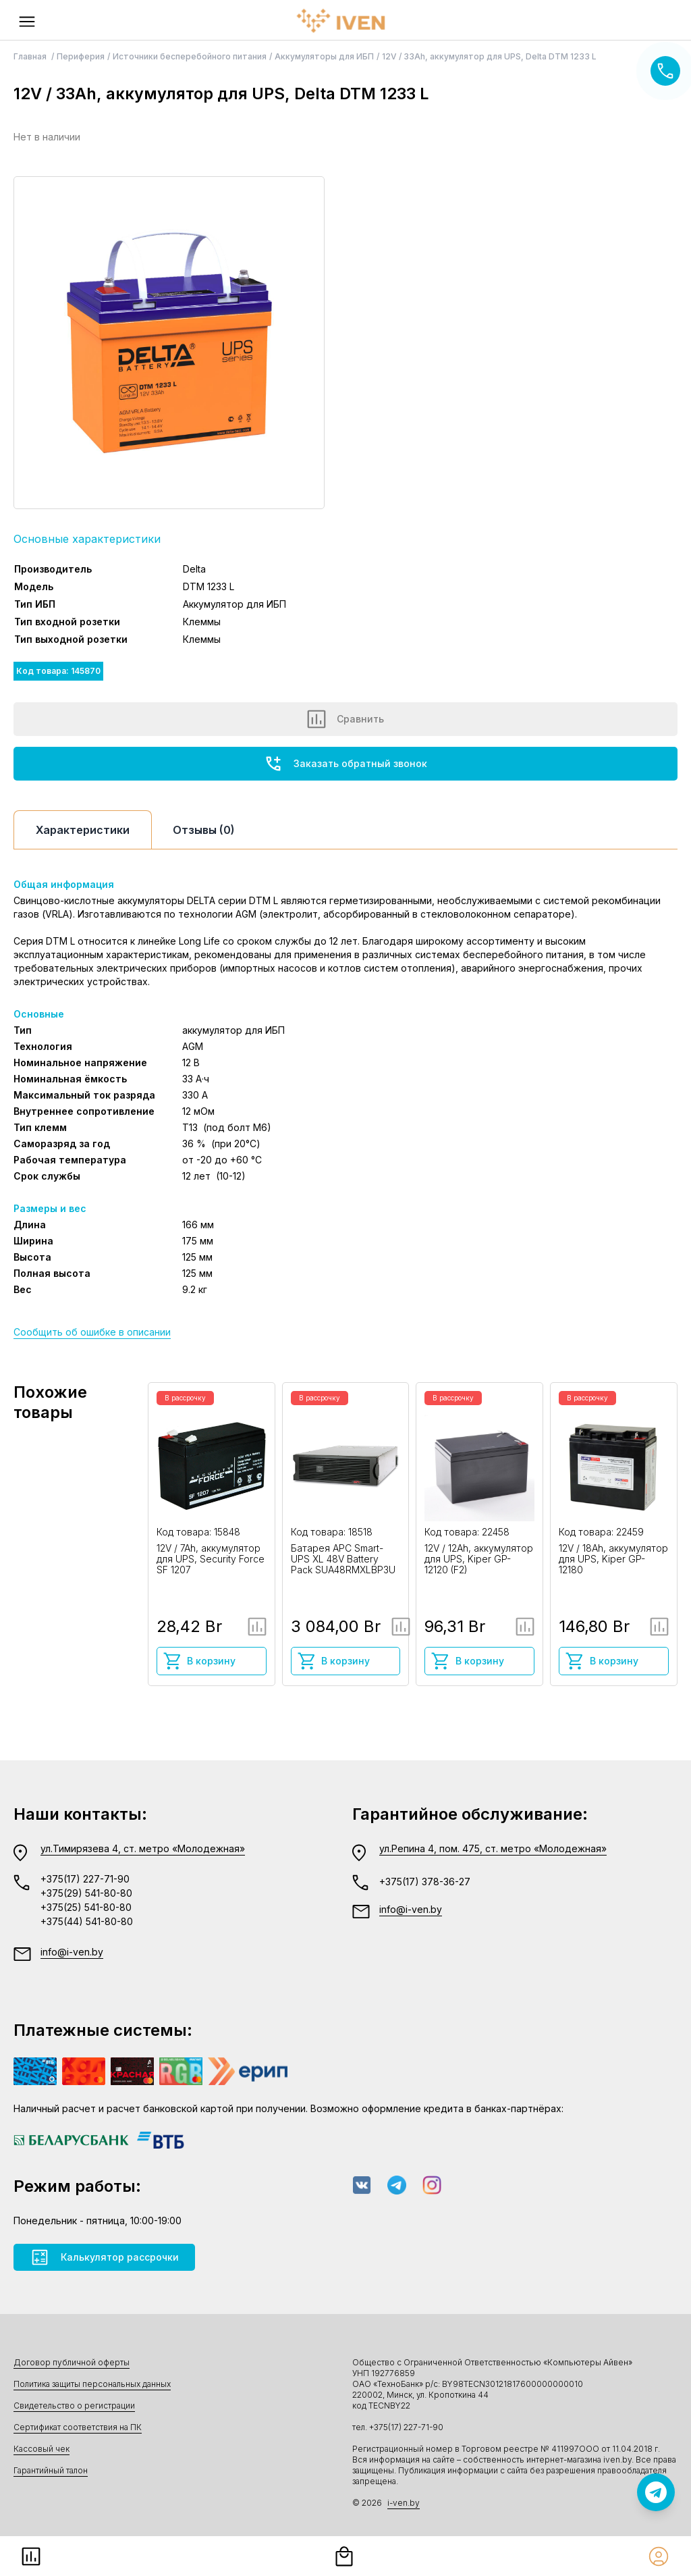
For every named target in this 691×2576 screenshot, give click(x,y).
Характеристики (83, 830)
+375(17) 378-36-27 (424, 1881)
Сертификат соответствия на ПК (77, 2427)
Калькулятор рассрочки (104, 2257)
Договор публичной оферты (71, 2362)
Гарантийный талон (50, 2470)
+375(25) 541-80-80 (86, 1907)
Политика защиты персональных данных (92, 2384)
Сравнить (345, 719)
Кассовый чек (41, 2449)
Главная (31, 56)
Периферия (81, 56)
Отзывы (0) (204, 830)
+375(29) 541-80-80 (86, 1893)
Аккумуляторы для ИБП (324, 56)
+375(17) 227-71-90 (85, 1879)
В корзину (199, 1661)
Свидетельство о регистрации (74, 2405)
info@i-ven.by (71, 1951)
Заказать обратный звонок (345, 763)
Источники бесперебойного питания (190, 56)
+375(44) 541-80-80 (86, 1921)
